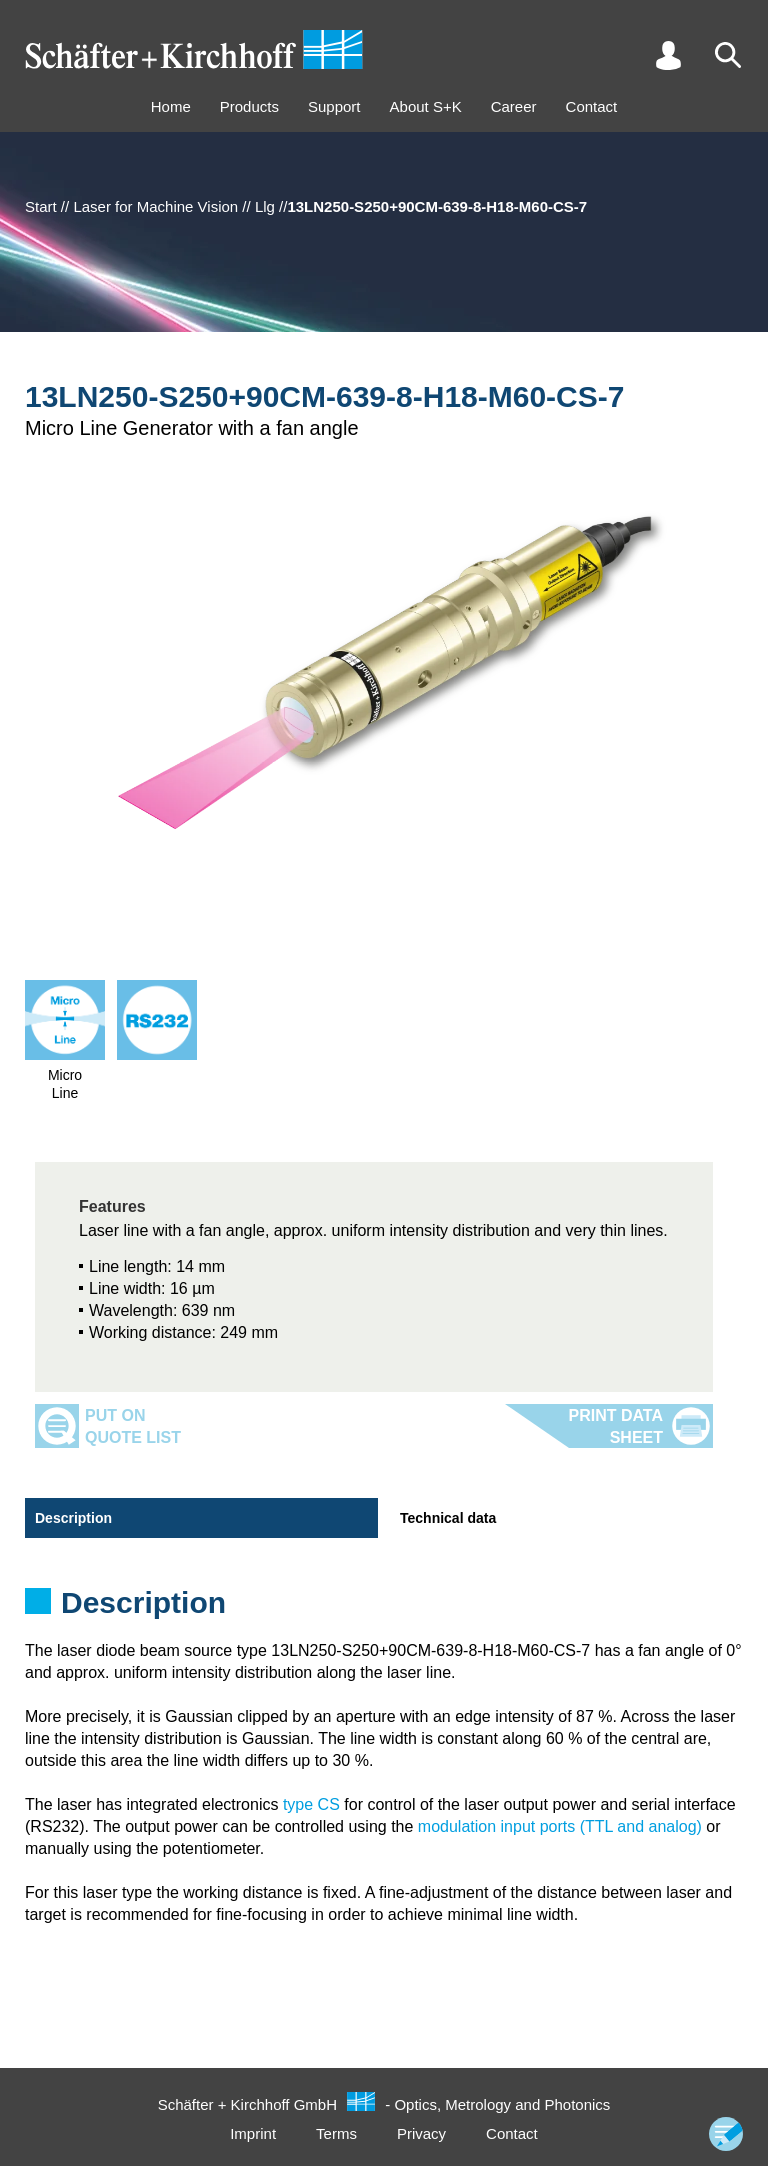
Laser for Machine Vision (155, 206)
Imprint (253, 2133)
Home (171, 106)
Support (334, 106)
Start (41, 206)
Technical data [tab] (448, 1518)
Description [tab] (73, 1518)
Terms (336, 2133)
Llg (265, 206)
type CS (311, 1804)
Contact (592, 106)
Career (514, 106)
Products (249, 106)
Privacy (421, 2133)
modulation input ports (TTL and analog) (560, 1826)
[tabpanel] (384, 1609)
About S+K (426, 106)
